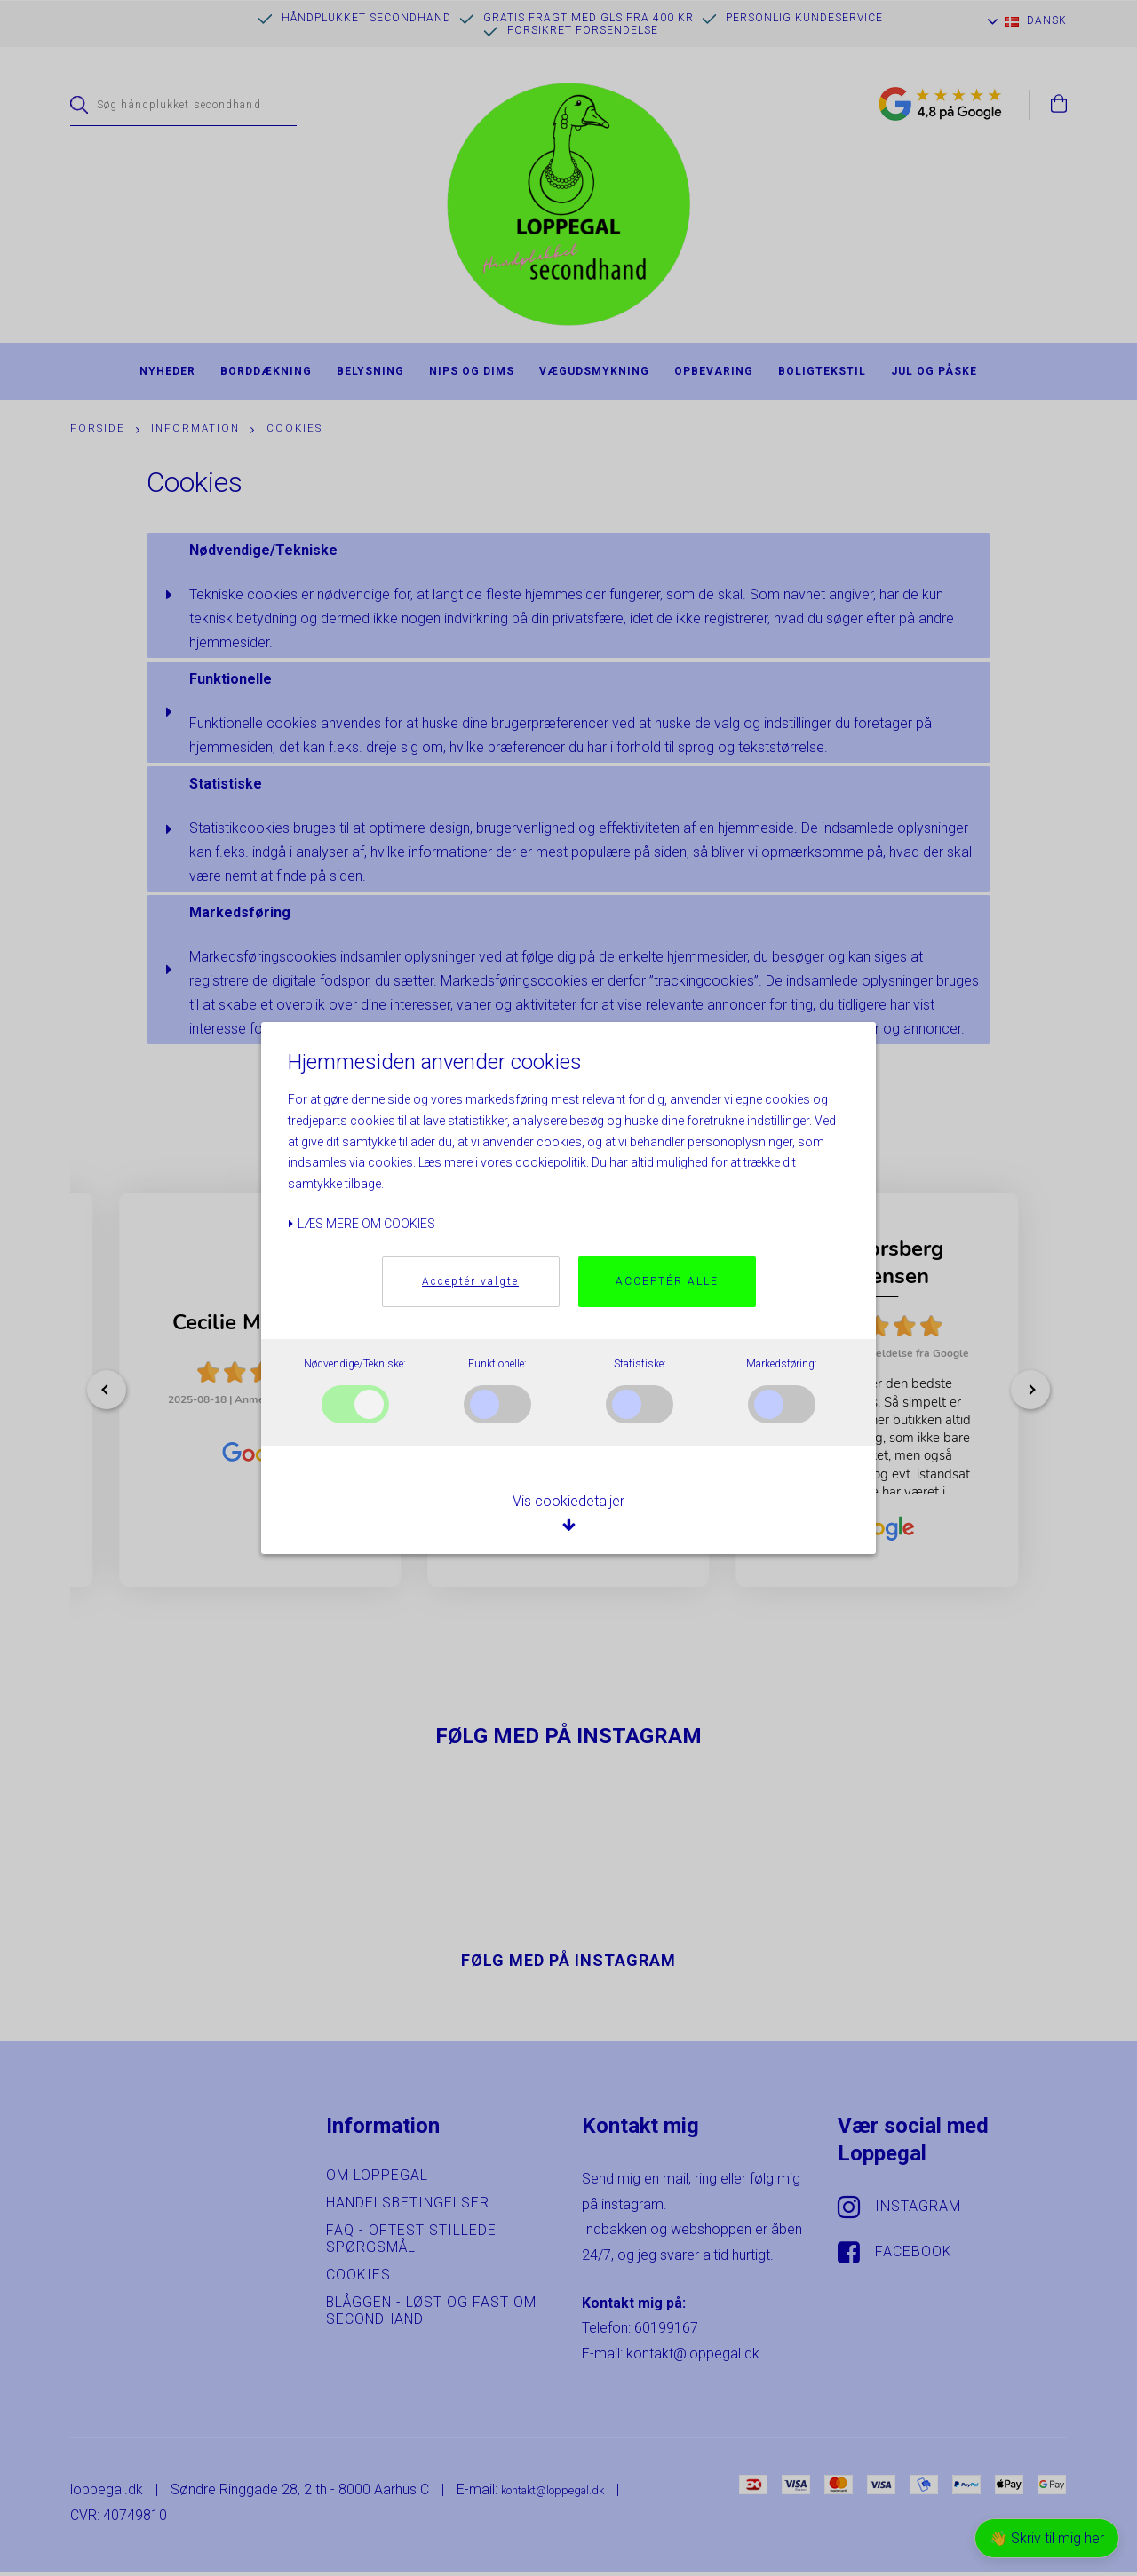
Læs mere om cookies (361, 1223)
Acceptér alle (667, 1282)
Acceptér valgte (470, 1282)
